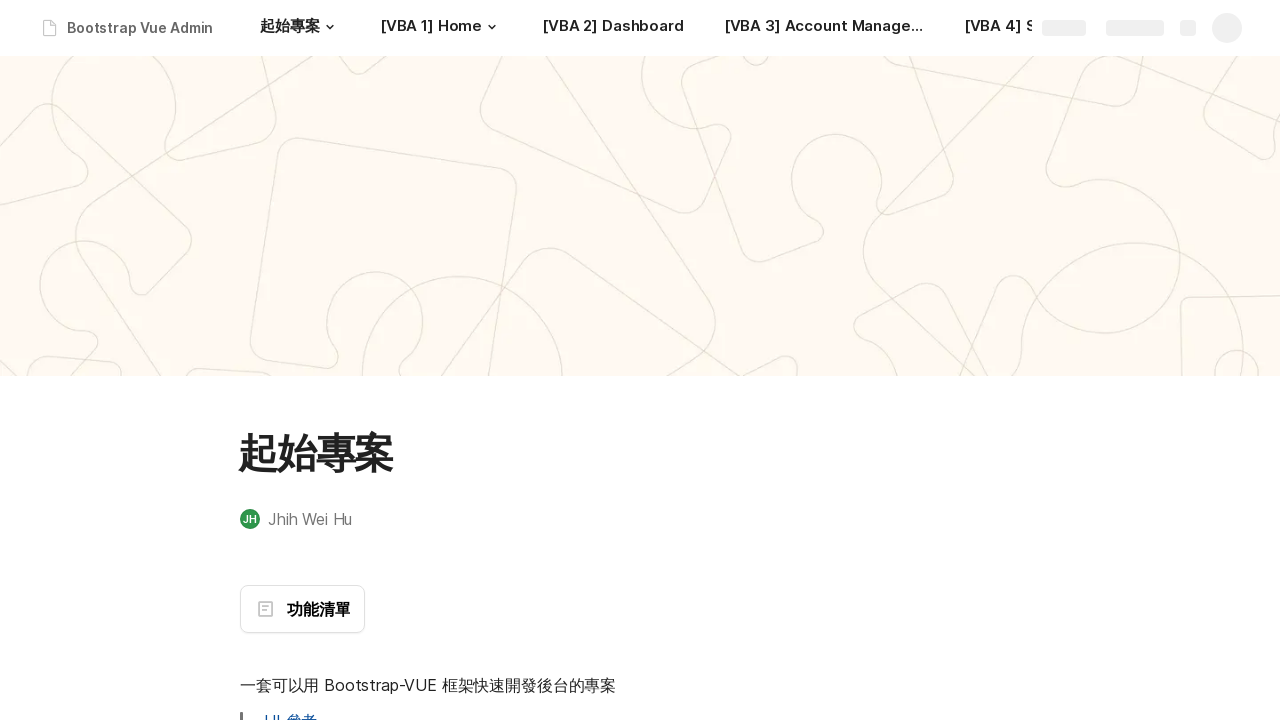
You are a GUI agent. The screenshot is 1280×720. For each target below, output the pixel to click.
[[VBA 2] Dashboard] (613, 28)
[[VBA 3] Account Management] (824, 28)
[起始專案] (299, 28)
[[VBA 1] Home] (441, 28)
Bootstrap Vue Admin (140, 27)
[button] (330, 27)
